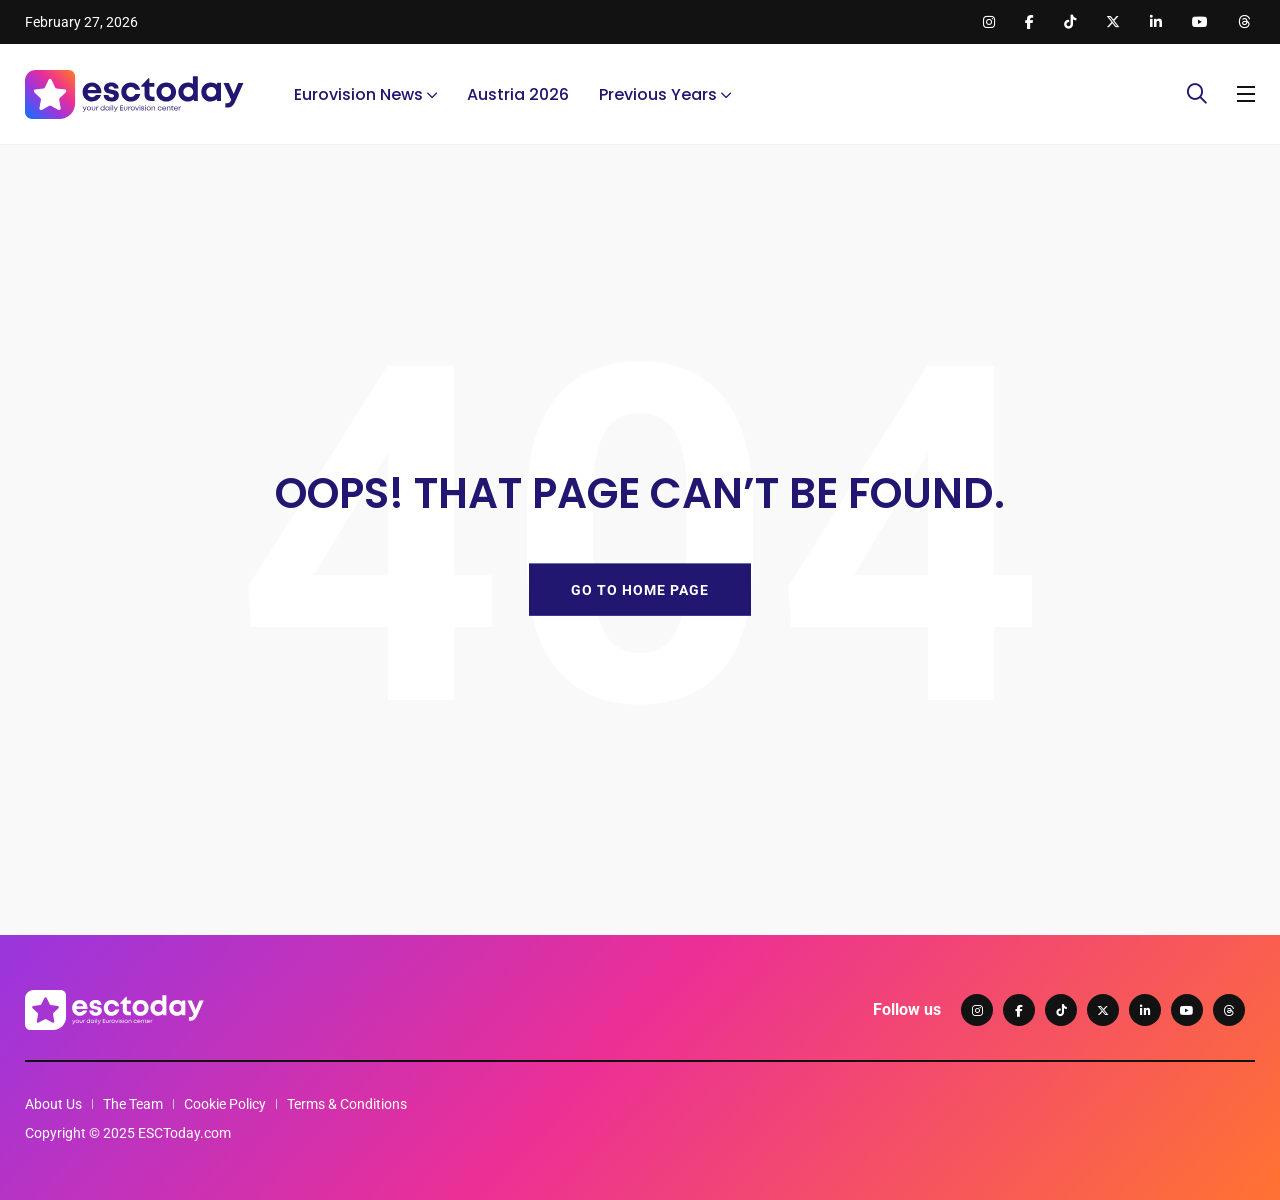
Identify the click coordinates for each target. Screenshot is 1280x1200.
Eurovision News (358, 94)
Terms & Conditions (347, 1104)
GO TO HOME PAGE (640, 589)
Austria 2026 (518, 94)
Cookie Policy (225, 1104)
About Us (53, 1104)
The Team (133, 1104)
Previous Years (658, 94)
